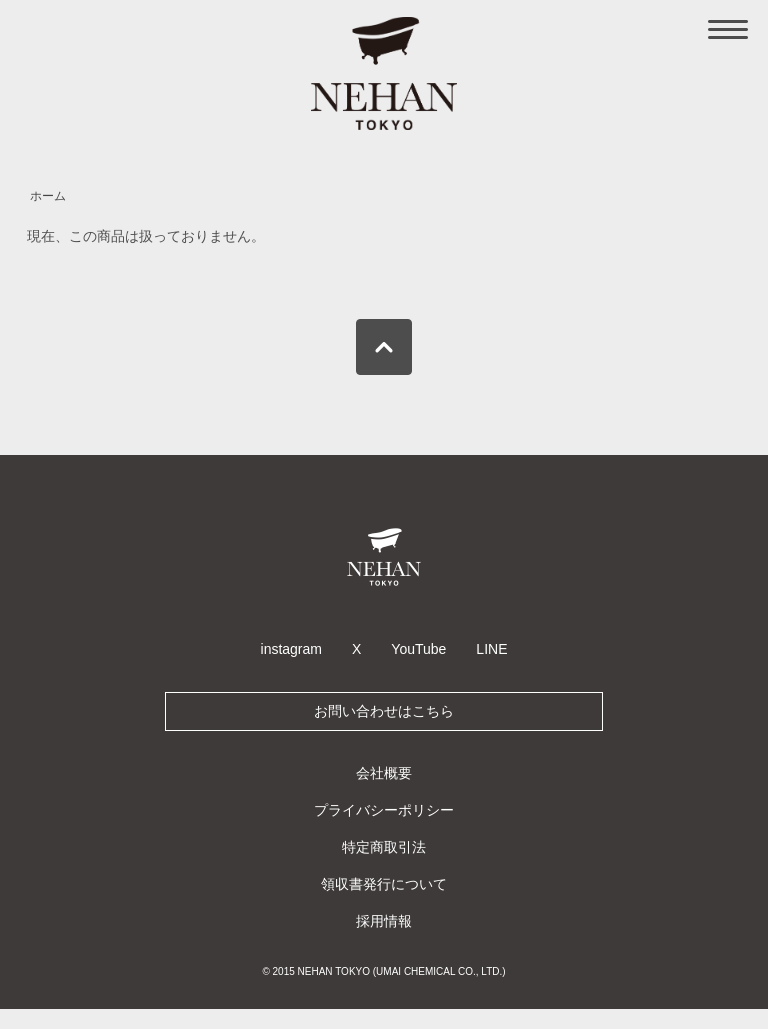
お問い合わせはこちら (384, 711)
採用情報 (384, 921)
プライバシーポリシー (384, 810)
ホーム (48, 196)
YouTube (418, 649)
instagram (291, 649)
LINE (491, 649)
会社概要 (384, 773)
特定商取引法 (384, 847)
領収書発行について (384, 884)
